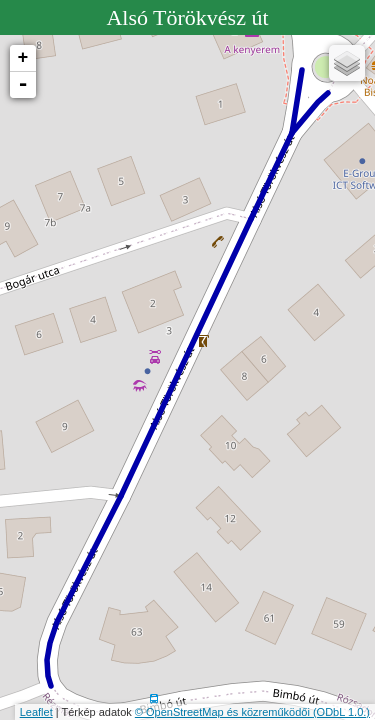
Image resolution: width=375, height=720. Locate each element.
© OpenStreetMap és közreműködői (224, 712)
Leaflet (36, 712)
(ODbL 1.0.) (341, 712)
